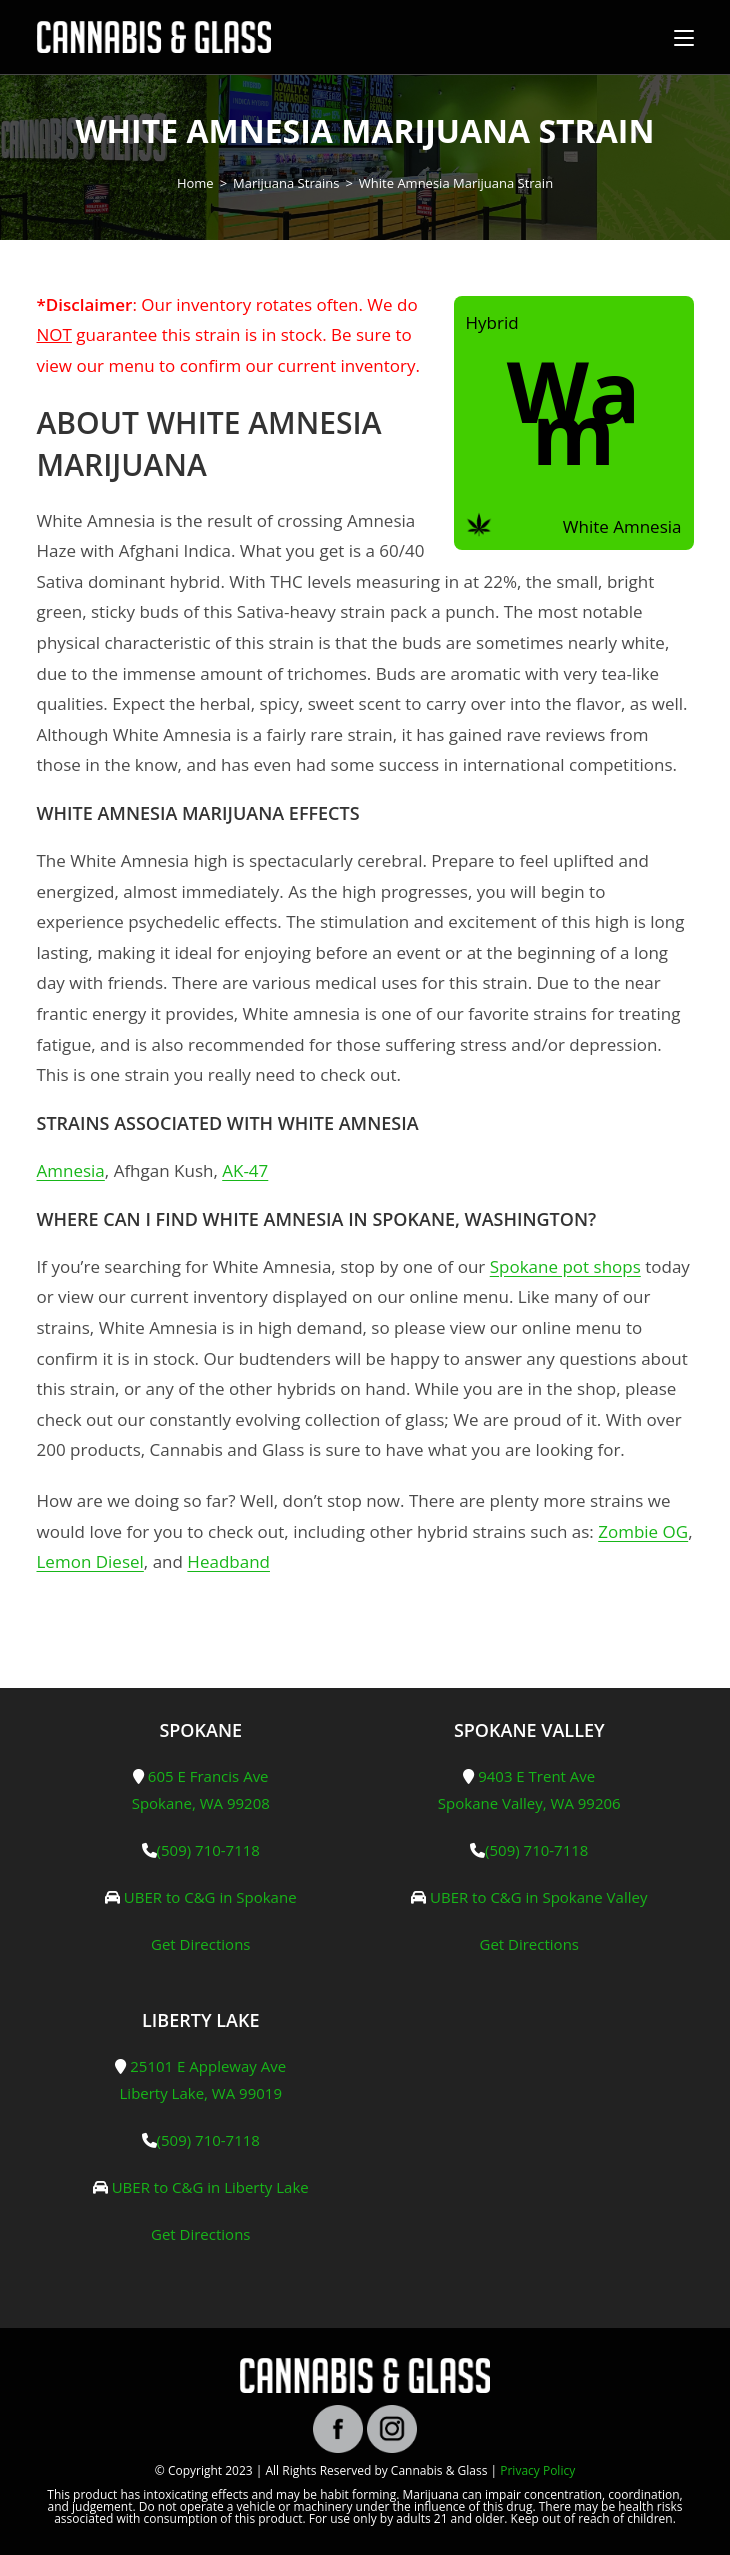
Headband (228, 1561)
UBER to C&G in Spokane (210, 1897)
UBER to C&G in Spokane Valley (538, 1897)
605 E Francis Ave (208, 1776)
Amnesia (71, 1170)
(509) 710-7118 (208, 1850)
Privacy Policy (537, 2470)
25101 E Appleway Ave (208, 2066)
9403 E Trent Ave (536, 1776)
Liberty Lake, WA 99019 (201, 2093)
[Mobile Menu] (684, 37)
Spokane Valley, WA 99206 (529, 1803)
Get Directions (201, 1944)
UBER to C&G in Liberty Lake (210, 2187)
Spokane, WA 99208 (201, 1803)
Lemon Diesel (90, 1561)
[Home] (195, 183)
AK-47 (245, 1170)
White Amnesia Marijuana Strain (456, 183)
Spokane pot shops (565, 1266)
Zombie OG (643, 1531)
